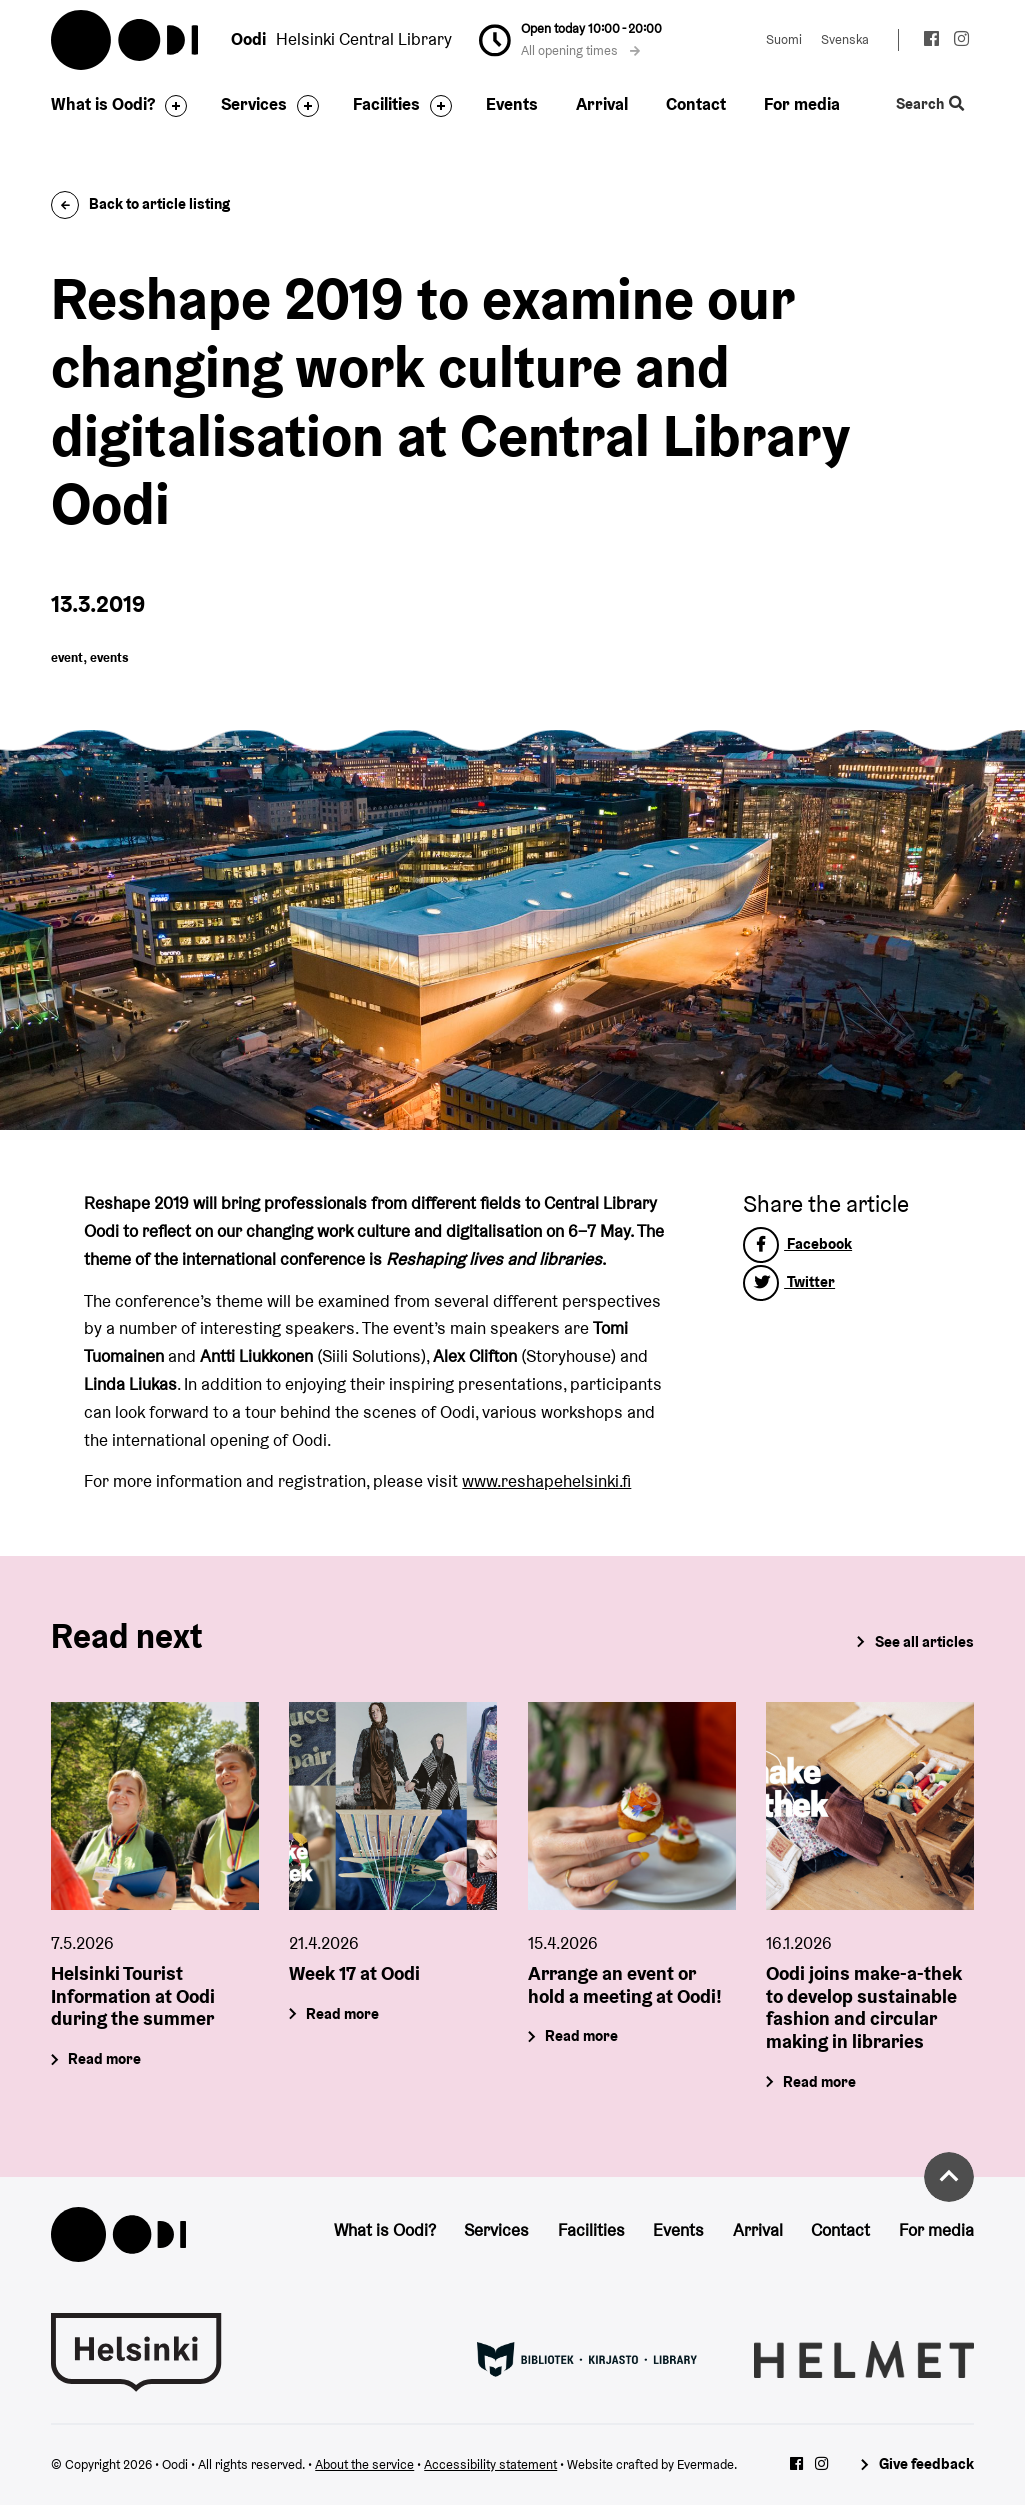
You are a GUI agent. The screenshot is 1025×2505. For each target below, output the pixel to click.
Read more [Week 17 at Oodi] (343, 2013)
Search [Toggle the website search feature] (930, 104)
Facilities (386, 104)
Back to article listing (140, 203)
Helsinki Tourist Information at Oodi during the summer (133, 1996)
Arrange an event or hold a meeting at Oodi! (625, 1984)
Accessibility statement (490, 2464)
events (109, 657)
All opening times (581, 50)
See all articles (924, 1641)
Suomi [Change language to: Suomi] (784, 39)
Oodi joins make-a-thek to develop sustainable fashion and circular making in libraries (864, 2007)
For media (802, 104)
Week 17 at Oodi (354, 1973)
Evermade (705, 2464)
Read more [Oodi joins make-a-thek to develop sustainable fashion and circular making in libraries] (819, 2081)
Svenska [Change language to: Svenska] (845, 39)
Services (254, 104)
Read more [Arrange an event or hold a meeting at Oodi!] (581, 2035)
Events (512, 104)
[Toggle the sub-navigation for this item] (171, 106)
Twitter (789, 1281)
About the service (364, 2464)
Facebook (797, 1243)
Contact (696, 104)
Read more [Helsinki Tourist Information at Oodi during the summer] (105, 2058)
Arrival (602, 104)
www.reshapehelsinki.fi (546, 1481)
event (67, 657)
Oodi (126, 40)
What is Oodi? (103, 104)
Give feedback (926, 2463)
